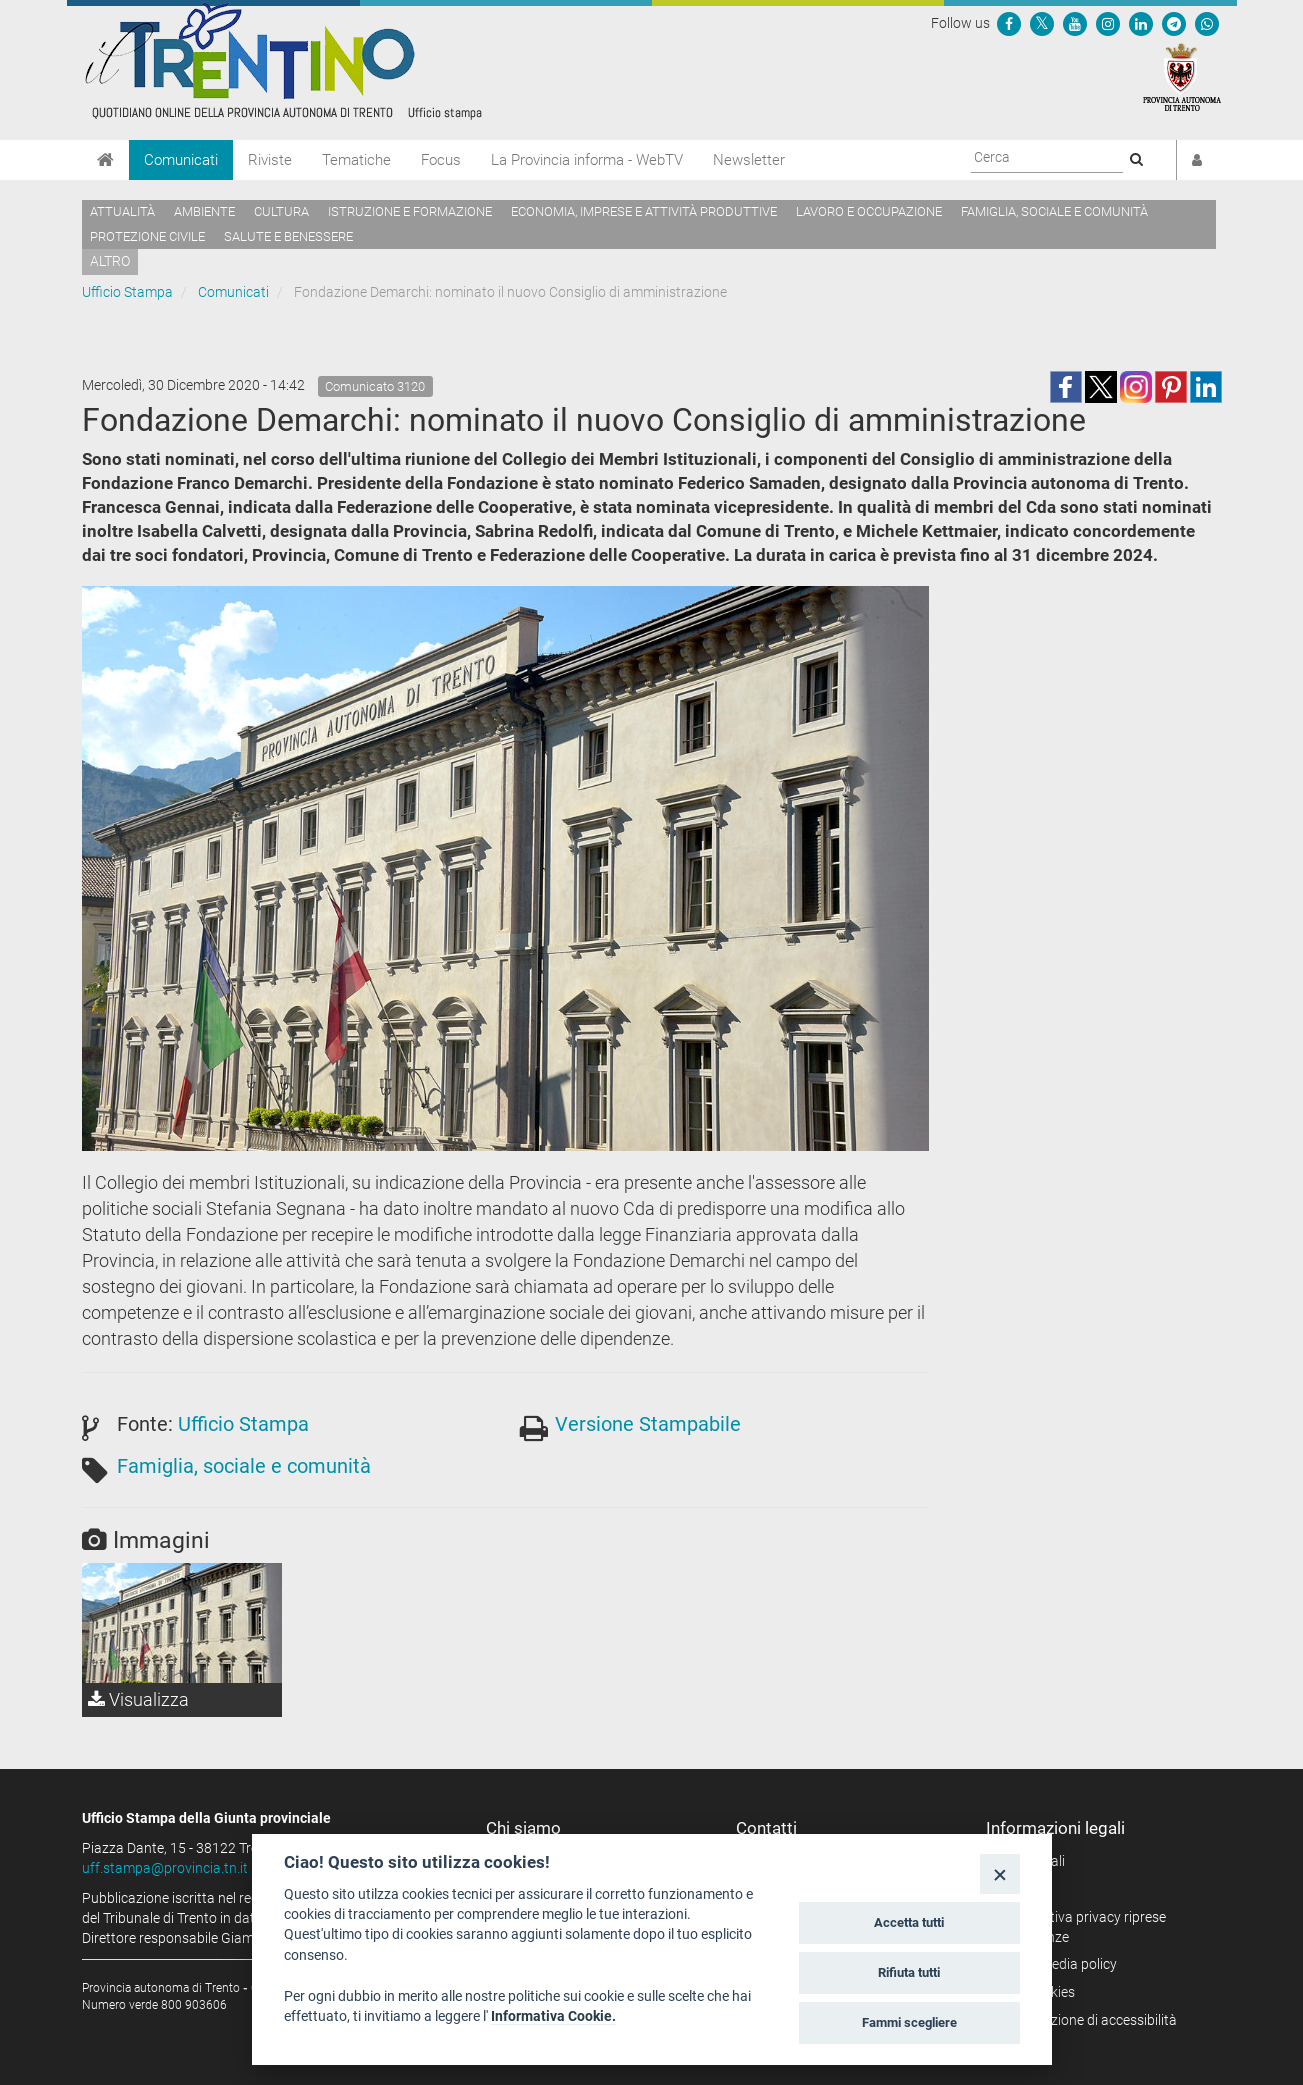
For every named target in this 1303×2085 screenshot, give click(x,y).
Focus (441, 160)
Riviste (270, 160)
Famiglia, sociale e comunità (1054, 211)
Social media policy (1058, 1964)
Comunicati (181, 160)
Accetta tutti (909, 1922)
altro (110, 261)
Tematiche (356, 160)
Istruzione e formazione (410, 211)
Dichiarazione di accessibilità (1088, 2020)
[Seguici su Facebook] (1009, 23)
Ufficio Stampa (127, 292)
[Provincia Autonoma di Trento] (1182, 76)
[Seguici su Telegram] (1174, 23)
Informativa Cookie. (553, 2016)
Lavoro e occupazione (869, 211)
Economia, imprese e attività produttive (644, 211)
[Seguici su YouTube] (1075, 23)
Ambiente (204, 211)
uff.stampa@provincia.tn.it (165, 1868)
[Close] (999, 1873)
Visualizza (138, 1699)
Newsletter (749, 160)
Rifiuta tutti (909, 1972)
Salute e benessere (288, 236)
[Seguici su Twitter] (1042, 23)
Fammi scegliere (909, 2022)
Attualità (122, 211)
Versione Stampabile (648, 1424)
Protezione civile (147, 236)
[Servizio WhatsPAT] (1207, 23)
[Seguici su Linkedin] (1141, 23)
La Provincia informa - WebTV (587, 160)
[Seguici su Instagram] (1108, 23)
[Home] (105, 160)
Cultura (281, 211)
